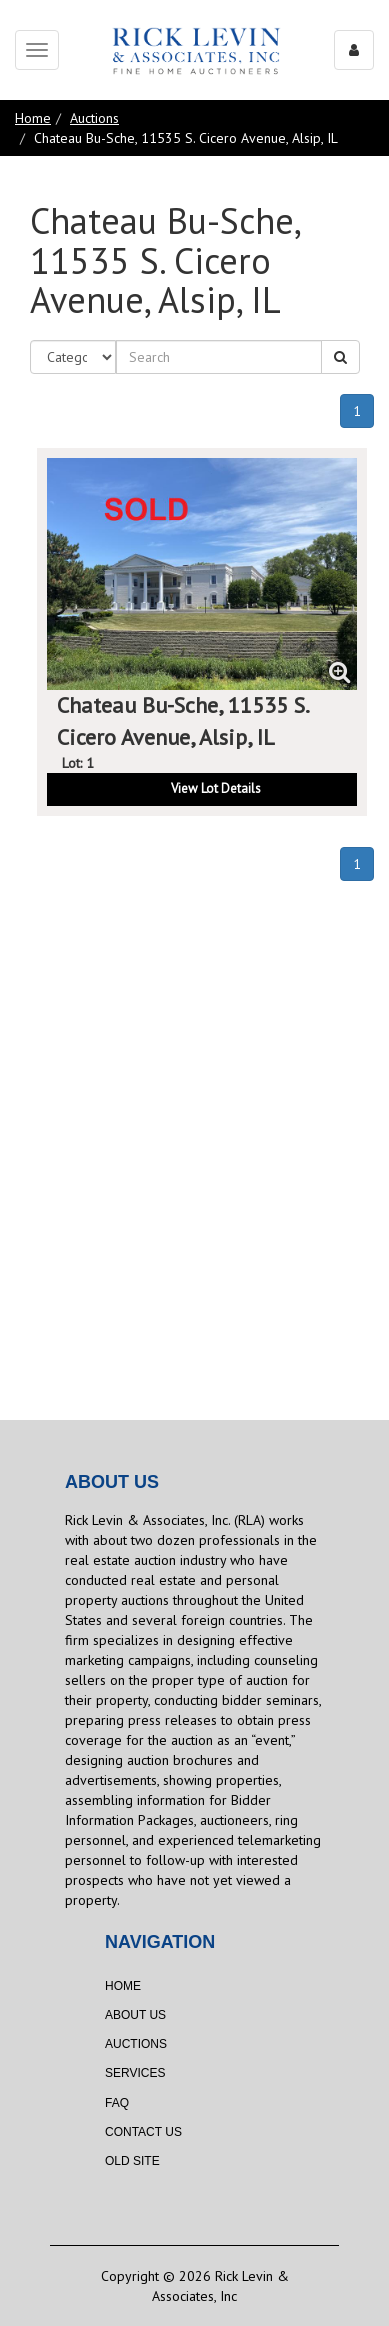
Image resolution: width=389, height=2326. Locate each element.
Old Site (132, 2161)
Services (135, 2073)
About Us (135, 2015)
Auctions (94, 118)
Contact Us (143, 2132)
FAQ (117, 2103)
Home (33, 118)
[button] (202, 789)
